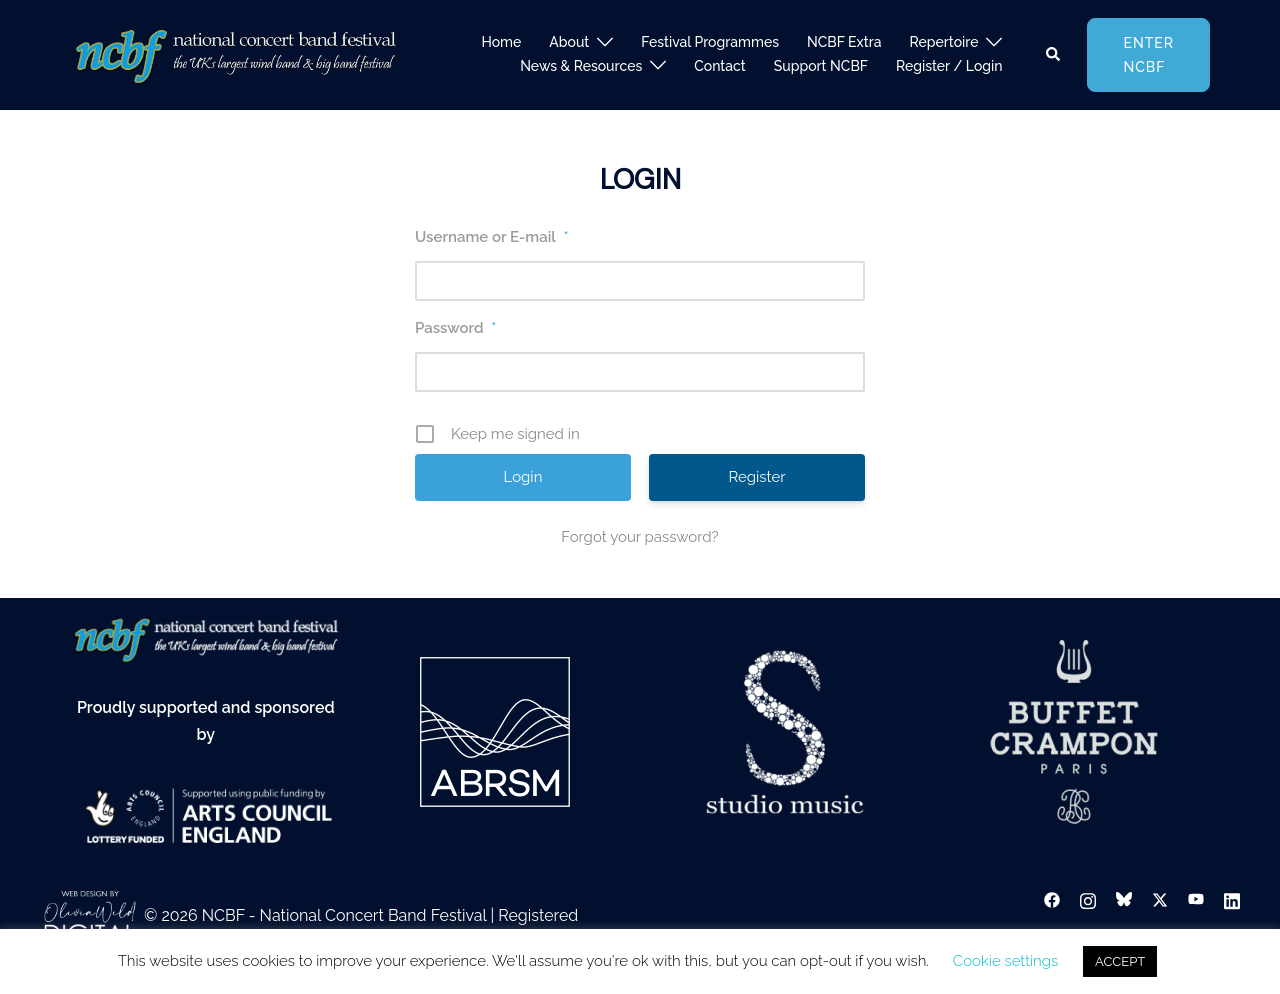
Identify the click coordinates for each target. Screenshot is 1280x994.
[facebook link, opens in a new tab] (1052, 899)
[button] (1054, 55)
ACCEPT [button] (1120, 961)
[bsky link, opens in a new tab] (1124, 899)
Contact (720, 66)
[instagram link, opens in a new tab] (1088, 899)
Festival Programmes (710, 42)
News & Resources (581, 66)
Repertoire (944, 42)
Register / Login (949, 66)
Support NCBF (821, 66)
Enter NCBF (1148, 55)
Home (501, 42)
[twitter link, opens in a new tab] (1160, 899)
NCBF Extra (844, 42)
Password (455, 328)
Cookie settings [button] (1005, 961)
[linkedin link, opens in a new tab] (1232, 899)
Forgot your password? (639, 537)
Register (756, 477)
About (569, 42)
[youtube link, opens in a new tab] (1196, 899)
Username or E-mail (492, 237)
